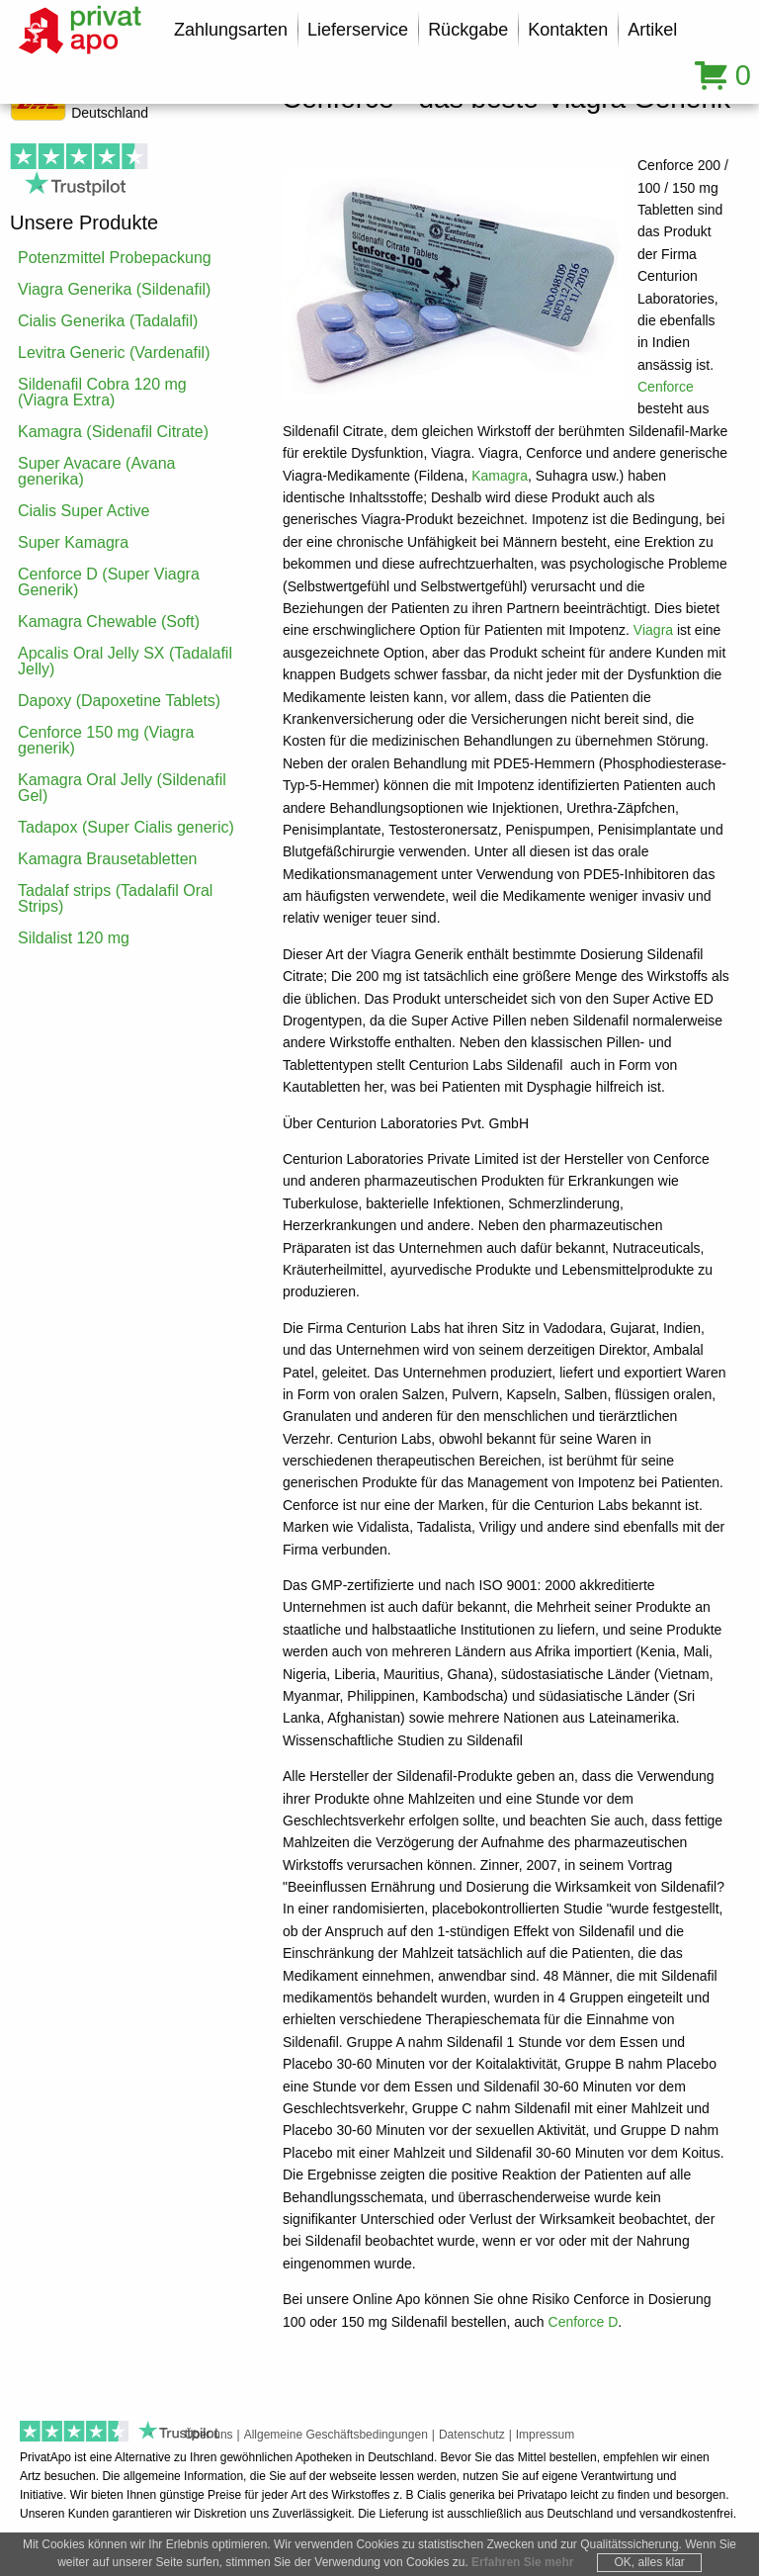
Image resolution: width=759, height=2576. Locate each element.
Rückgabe (468, 30)
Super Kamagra (73, 542)
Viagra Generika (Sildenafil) (114, 289)
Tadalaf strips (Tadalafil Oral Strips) (115, 898)
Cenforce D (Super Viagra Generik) (109, 582)
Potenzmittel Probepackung (114, 257)
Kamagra (499, 476)
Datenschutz (472, 2435)
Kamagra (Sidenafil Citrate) (113, 431)
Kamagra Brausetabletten (107, 858)
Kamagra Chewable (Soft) (109, 621)
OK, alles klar (649, 2562)
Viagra (653, 630)
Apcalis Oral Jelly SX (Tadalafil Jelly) (125, 661)
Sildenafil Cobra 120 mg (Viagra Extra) (102, 392)
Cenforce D (583, 2322)
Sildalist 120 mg (73, 938)
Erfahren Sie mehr (522, 2562)
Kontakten (568, 30)
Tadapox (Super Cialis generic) (126, 827)
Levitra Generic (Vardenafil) (114, 352)
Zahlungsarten (231, 30)
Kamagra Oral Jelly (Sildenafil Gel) (122, 787)
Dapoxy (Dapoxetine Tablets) (119, 700)
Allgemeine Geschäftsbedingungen (336, 2435)
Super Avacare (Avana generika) (97, 471)
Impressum (545, 2435)
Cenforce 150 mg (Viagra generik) (106, 740)
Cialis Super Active (83, 510)
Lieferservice (357, 30)
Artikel (652, 30)
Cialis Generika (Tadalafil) (108, 320)
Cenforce (665, 387)
